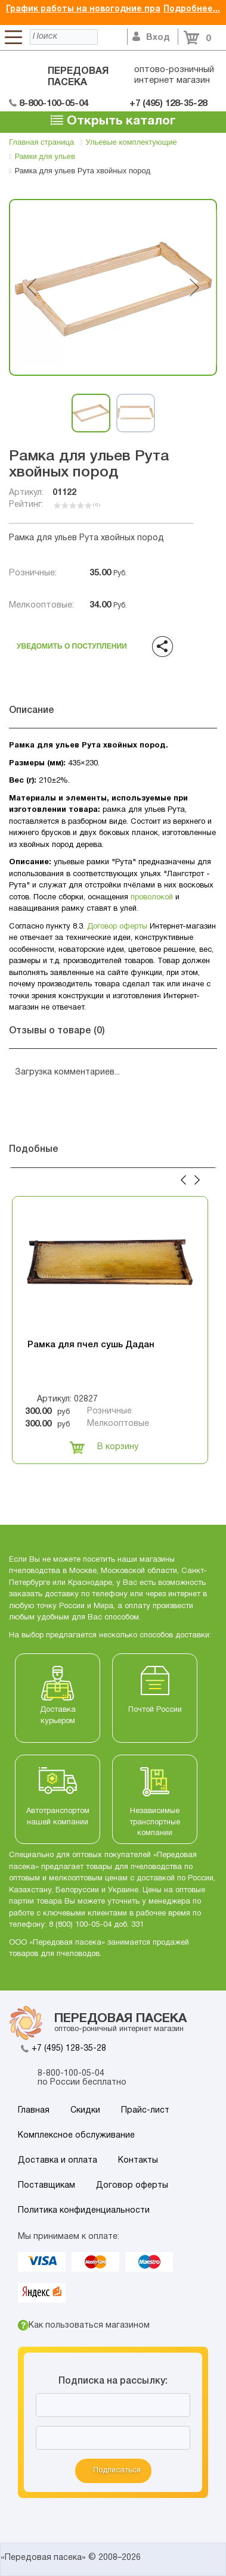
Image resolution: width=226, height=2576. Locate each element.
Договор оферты (117, 926)
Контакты (138, 2160)
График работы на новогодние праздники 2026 (109, 9)
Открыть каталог (113, 120)
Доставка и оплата (57, 2160)
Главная (33, 2110)
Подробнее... (191, 9)
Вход (151, 37)
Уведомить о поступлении (72, 644)
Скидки (85, 2110)
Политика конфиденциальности (84, 2210)
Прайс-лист (145, 2110)
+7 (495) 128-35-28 (69, 2048)
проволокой (152, 897)
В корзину (104, 1447)
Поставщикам (46, 2185)
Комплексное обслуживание (76, 2135)
